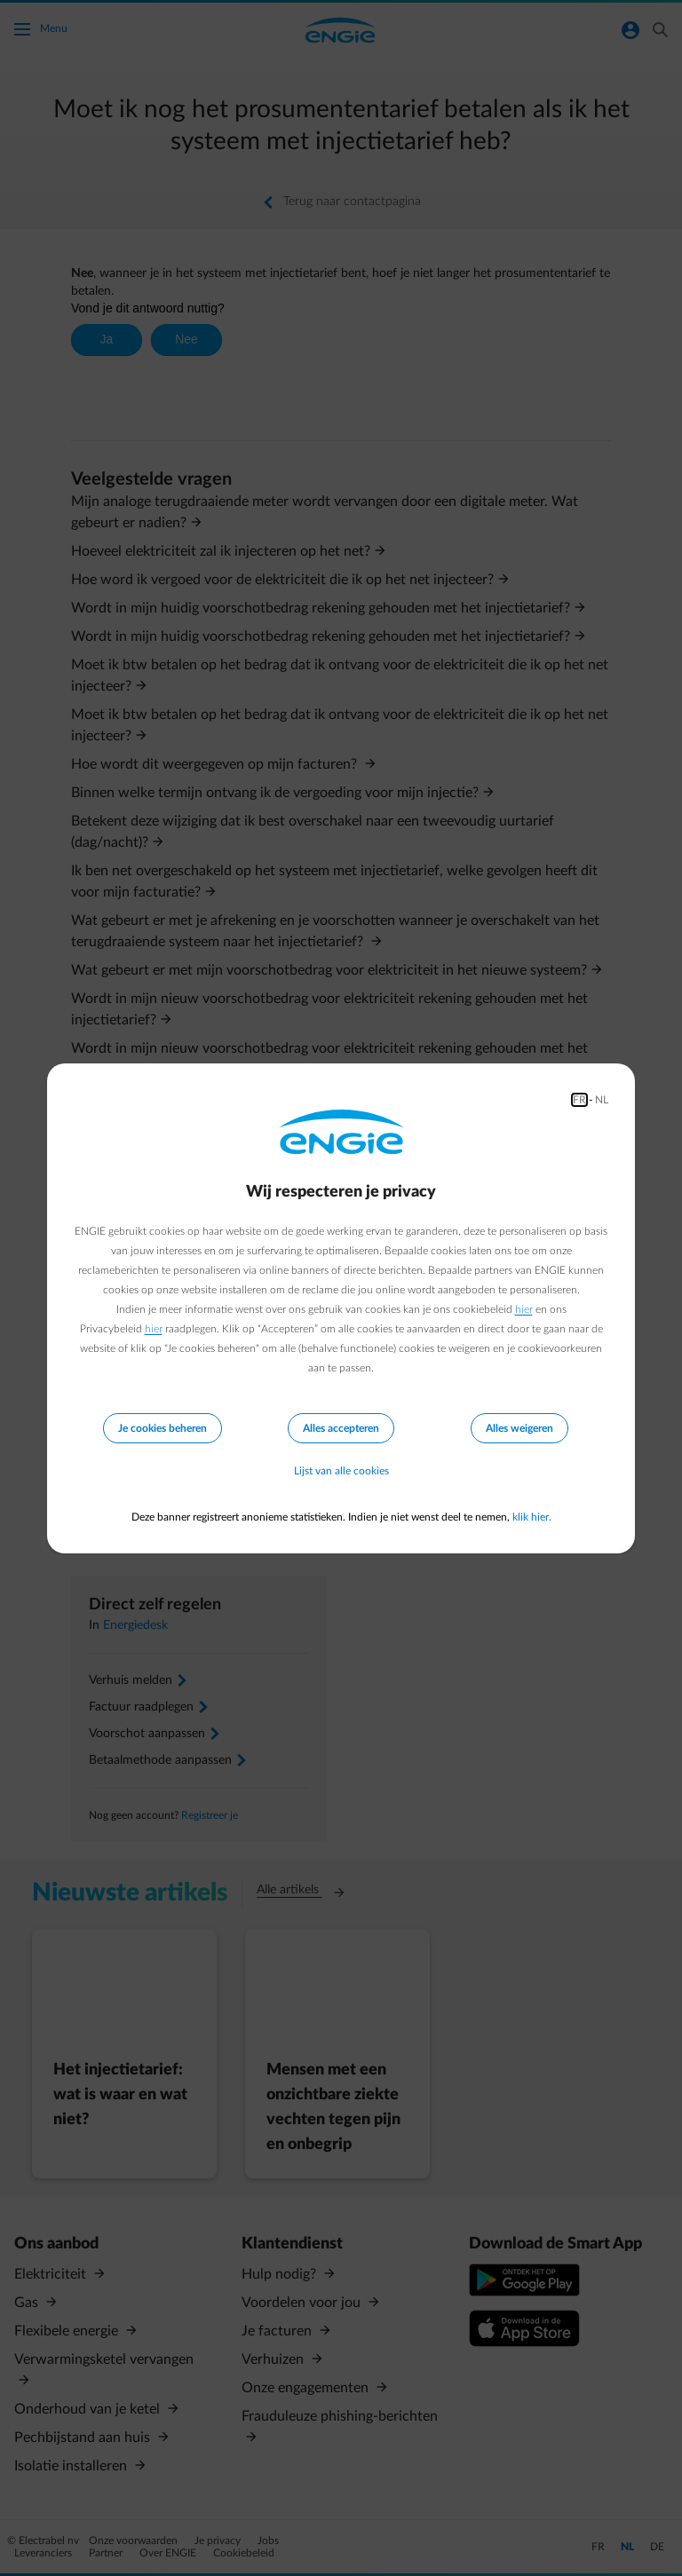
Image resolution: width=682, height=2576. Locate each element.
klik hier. (531, 1517)
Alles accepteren (341, 1428)
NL (601, 1099)
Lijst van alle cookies (341, 1471)
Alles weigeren (519, 1428)
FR (579, 1099)
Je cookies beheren (162, 1428)
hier (524, 1309)
